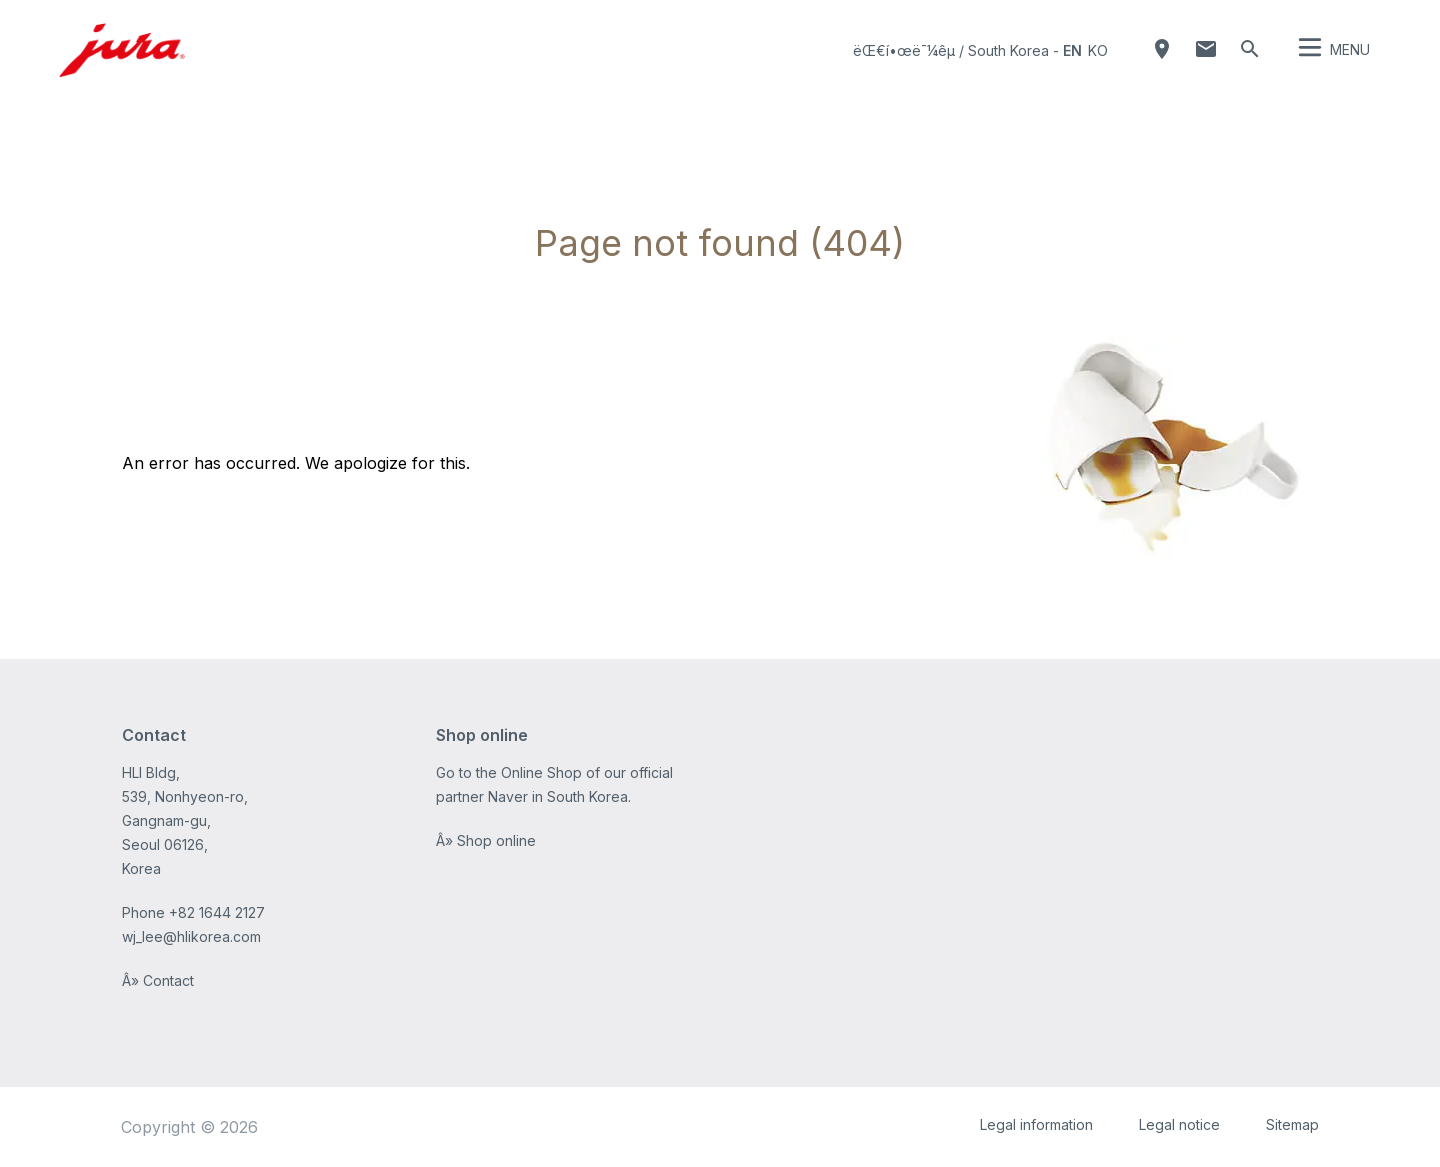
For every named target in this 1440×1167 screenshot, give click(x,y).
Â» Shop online (486, 840)
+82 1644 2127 (217, 912)
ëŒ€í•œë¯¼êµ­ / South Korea (951, 50)
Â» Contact (158, 980)
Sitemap (1292, 1124)
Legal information (1036, 1124)
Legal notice (1179, 1124)
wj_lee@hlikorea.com (191, 936)
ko (1098, 50)
